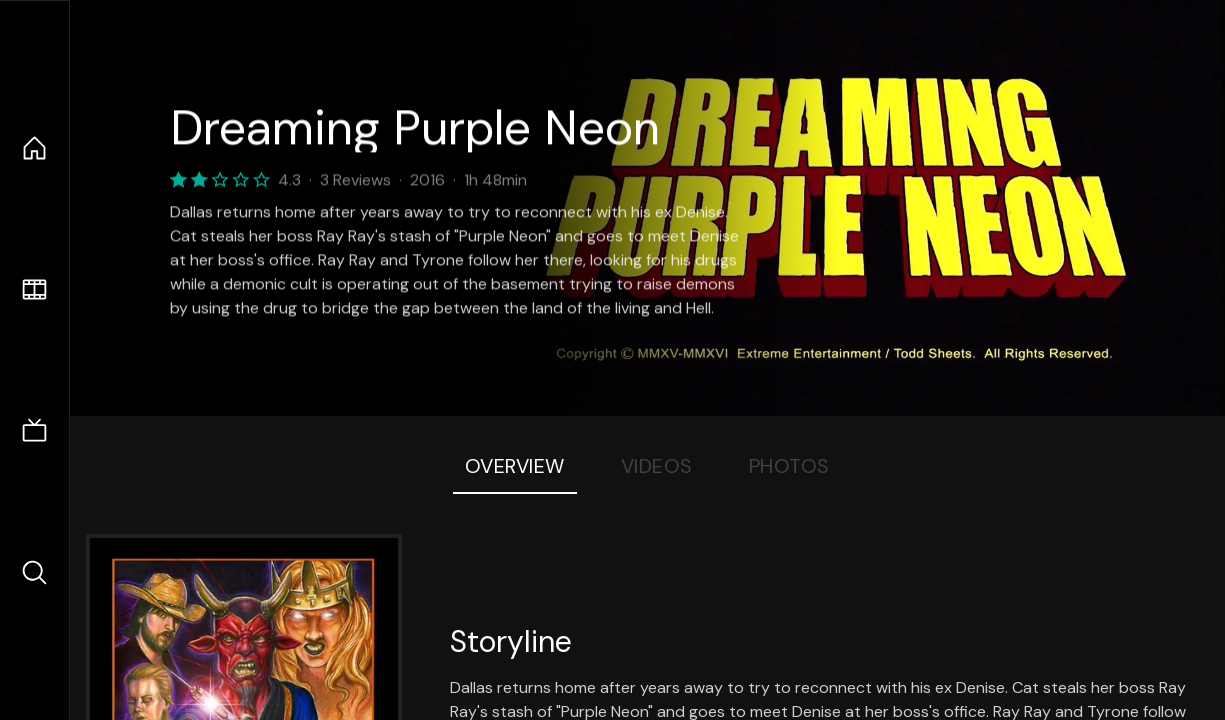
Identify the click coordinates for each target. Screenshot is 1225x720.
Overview (515, 466)
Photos (789, 466)
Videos (657, 466)
